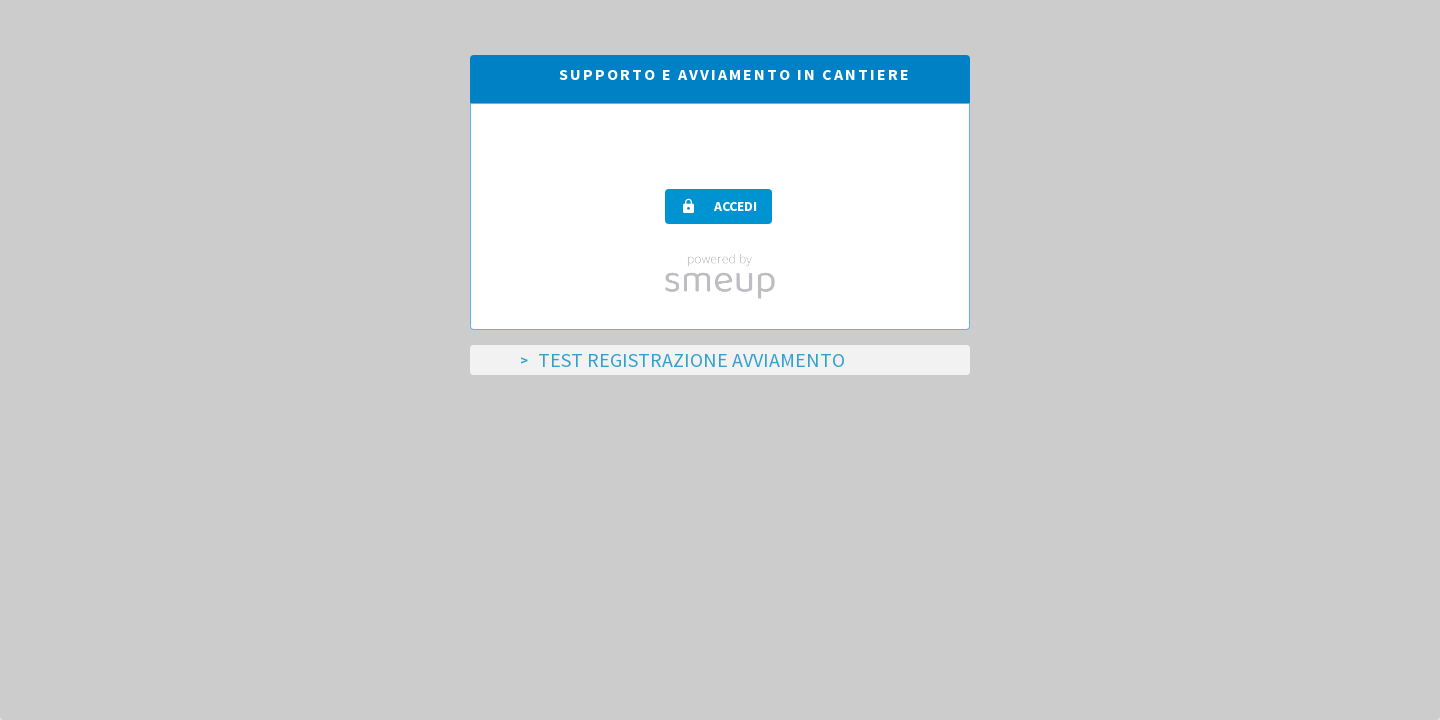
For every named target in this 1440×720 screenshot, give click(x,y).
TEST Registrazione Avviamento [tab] (691, 359)
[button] (718, 206)
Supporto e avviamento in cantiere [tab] (735, 74)
